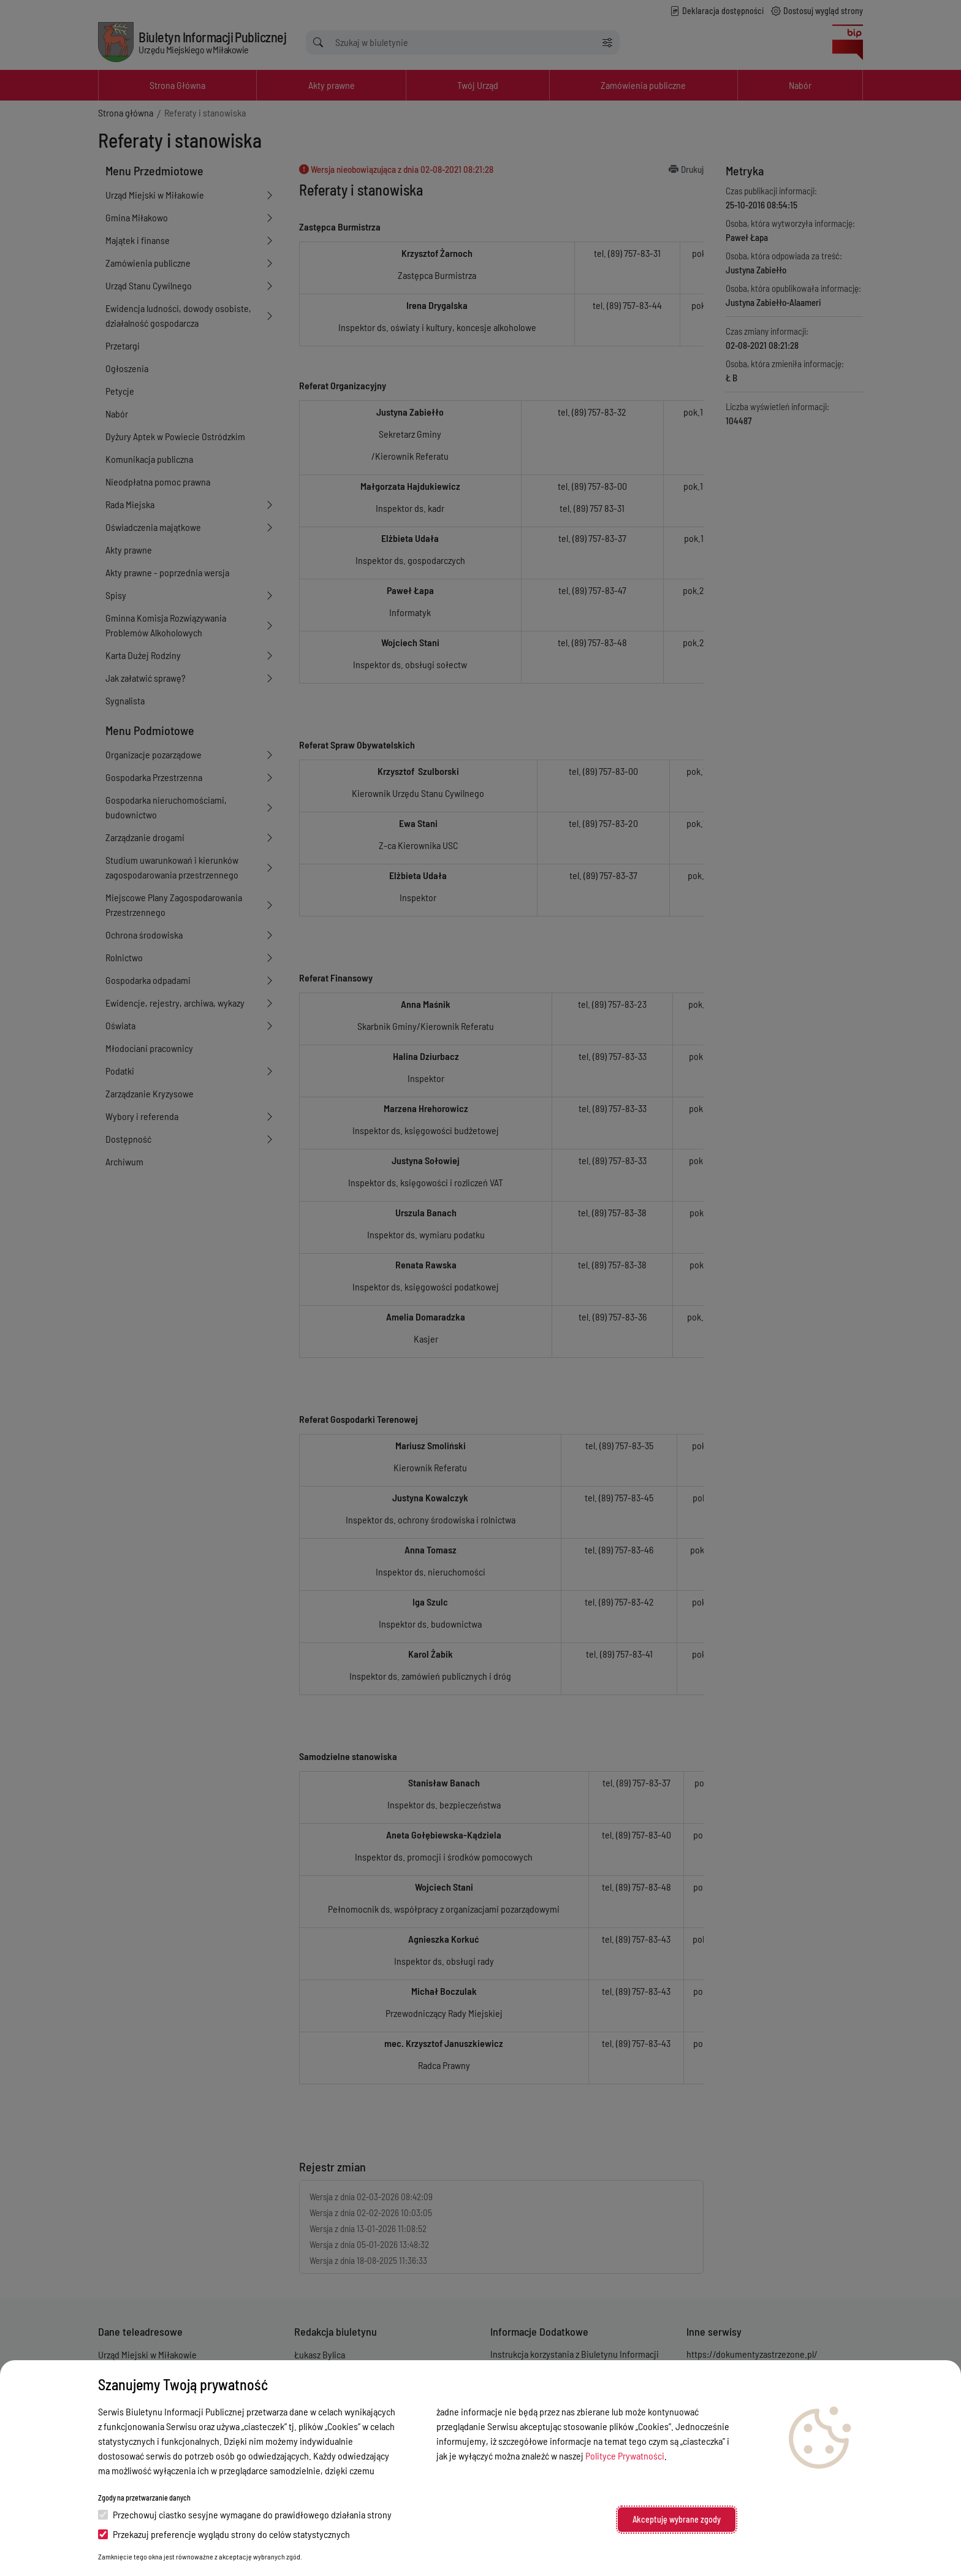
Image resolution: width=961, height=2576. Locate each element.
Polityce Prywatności (624, 2455)
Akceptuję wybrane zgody (676, 2519)
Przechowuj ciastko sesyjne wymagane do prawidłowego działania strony (245, 2514)
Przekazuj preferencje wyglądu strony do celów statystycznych (224, 2534)
